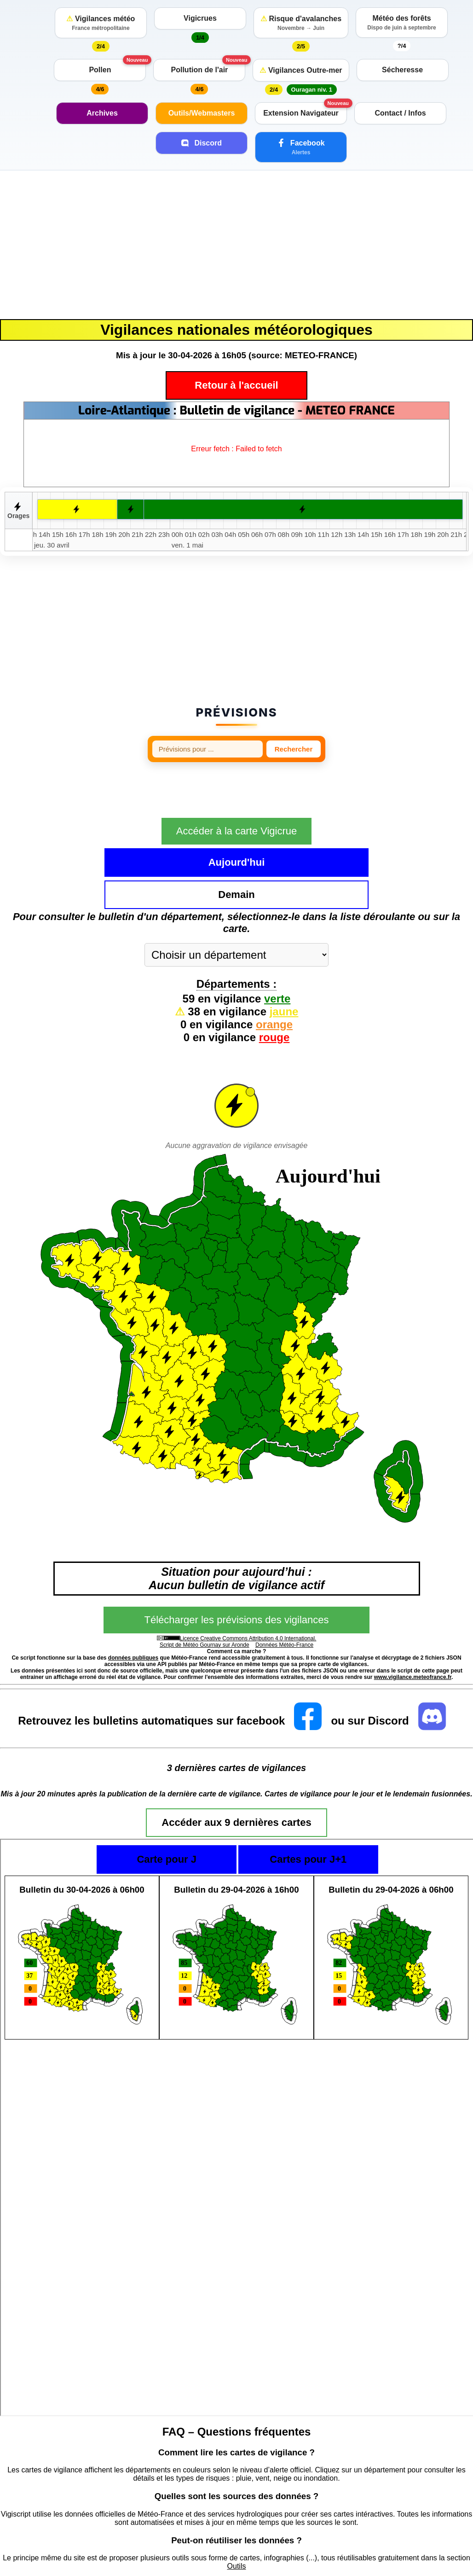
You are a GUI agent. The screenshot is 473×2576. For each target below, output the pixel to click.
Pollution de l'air (199, 70)
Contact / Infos (400, 113)
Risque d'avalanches (300, 23)
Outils (236, 2517)
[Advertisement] (236, 244)
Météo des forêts (402, 22)
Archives (102, 113)
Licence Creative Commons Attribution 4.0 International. (248, 1589)
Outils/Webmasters (201, 113)
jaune (284, 962)
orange (274, 975)
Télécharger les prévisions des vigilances (236, 1570)
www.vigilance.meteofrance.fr (412, 1628)
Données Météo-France (284, 1595)
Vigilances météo (101, 23)
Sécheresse (402, 70)
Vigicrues (200, 18)
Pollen (100, 70)
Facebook (301, 147)
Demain (309, 845)
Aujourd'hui (163, 845)
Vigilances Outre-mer (301, 70)
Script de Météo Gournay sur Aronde (204, 1595)
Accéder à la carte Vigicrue (236, 814)
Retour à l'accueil (236, 385)
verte (277, 949)
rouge (274, 988)
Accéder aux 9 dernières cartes (236, 1773)
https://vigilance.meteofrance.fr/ (104, 2557)
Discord (201, 143)
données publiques (133, 1608)
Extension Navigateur (301, 113)
